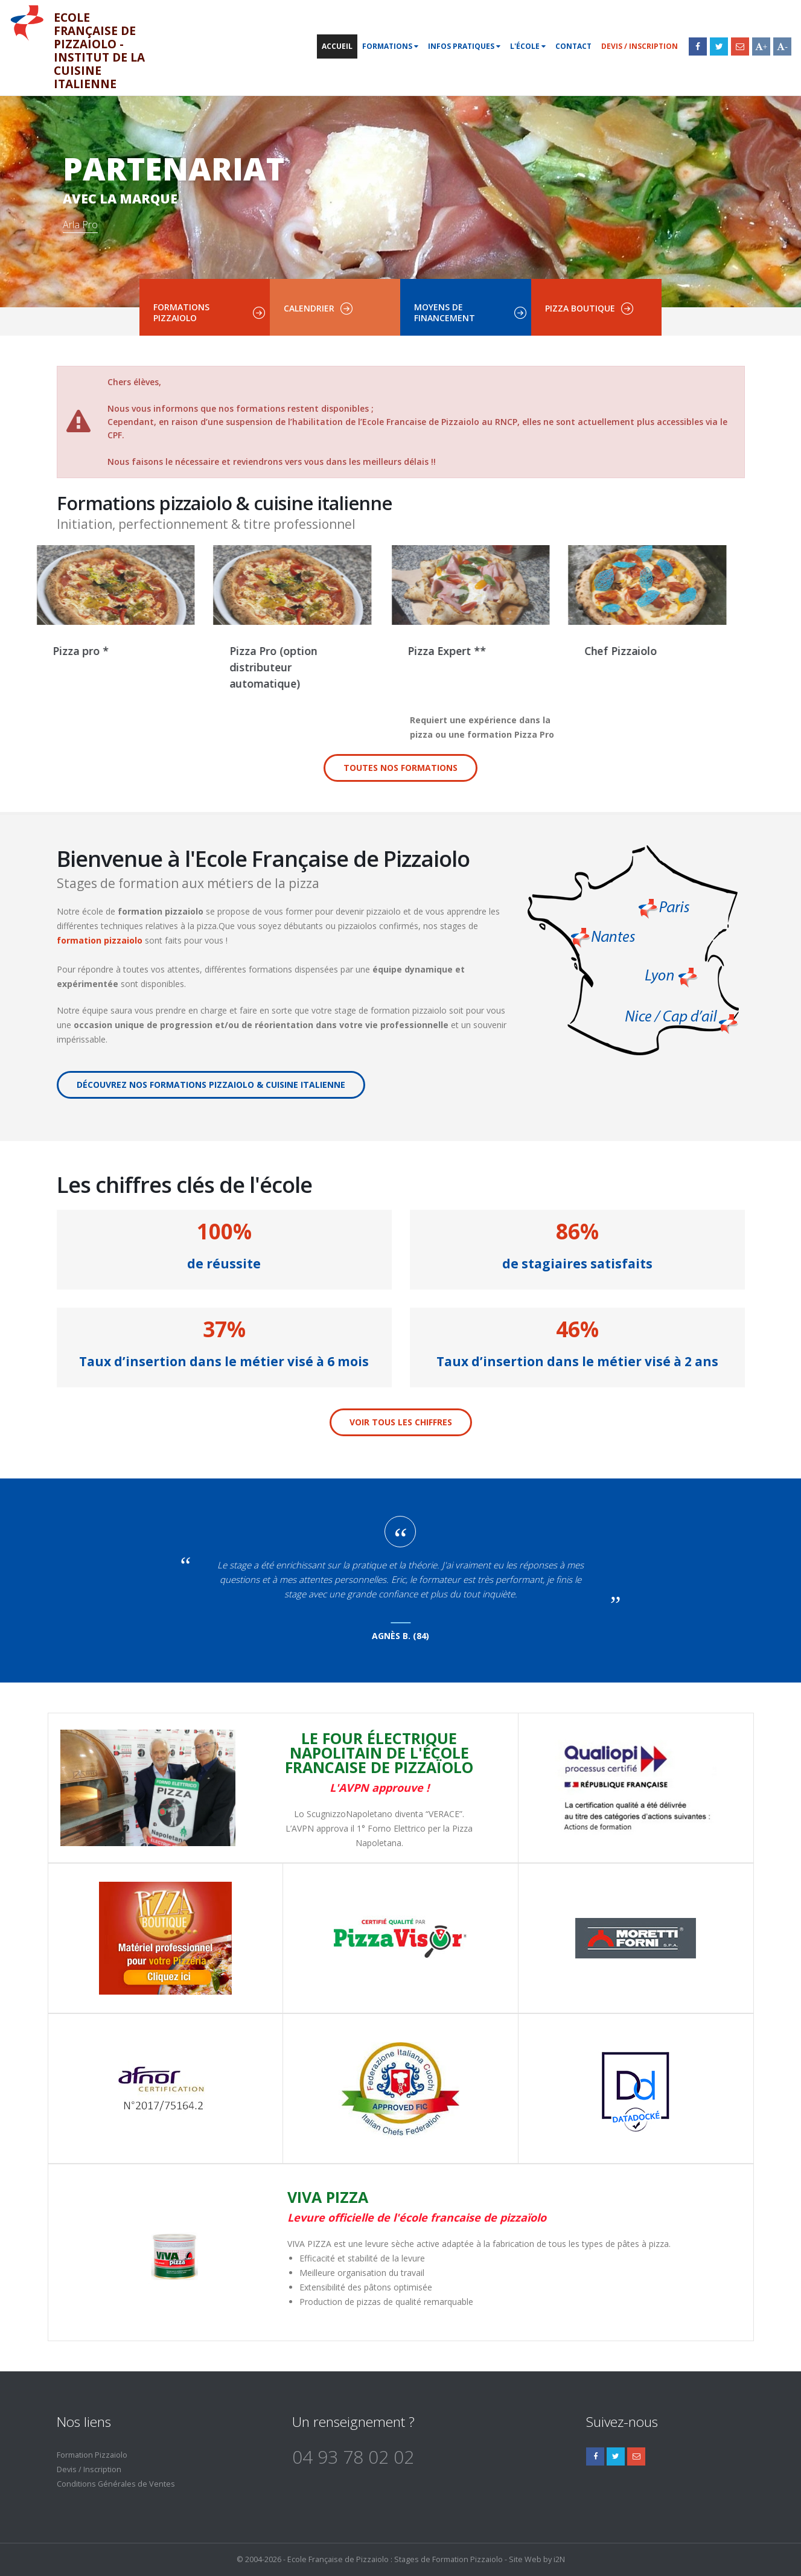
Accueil (337, 46)
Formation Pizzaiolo (92, 2455)
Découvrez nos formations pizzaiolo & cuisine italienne (211, 1084)
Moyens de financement (444, 312)
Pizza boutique (580, 308)
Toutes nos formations (400, 767)
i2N (559, 2559)
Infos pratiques (464, 46)
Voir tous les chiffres (400, 1422)
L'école (528, 46)
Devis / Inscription (639, 46)
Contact (573, 46)
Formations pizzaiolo (181, 312)
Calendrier (309, 308)
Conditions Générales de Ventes (116, 2484)
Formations (390, 46)
